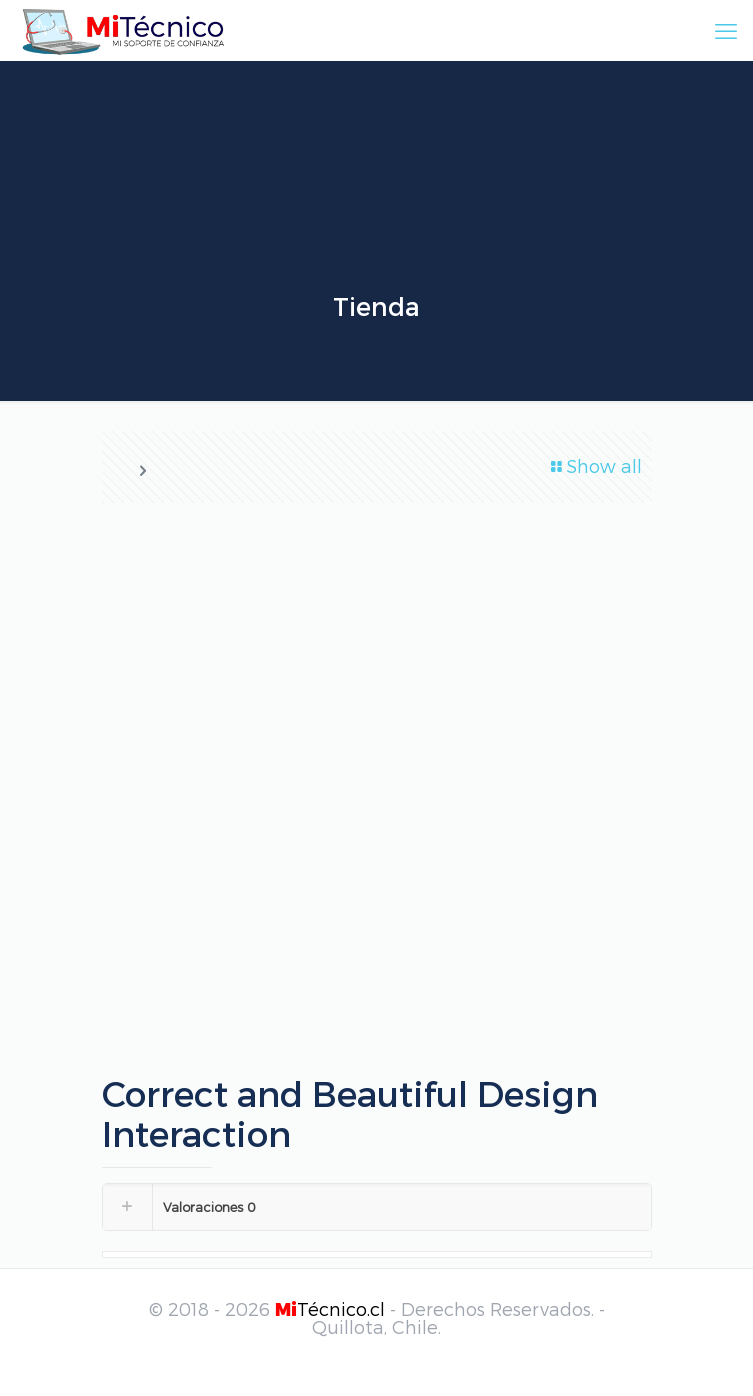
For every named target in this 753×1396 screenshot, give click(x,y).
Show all (595, 465)
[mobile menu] (726, 30)
